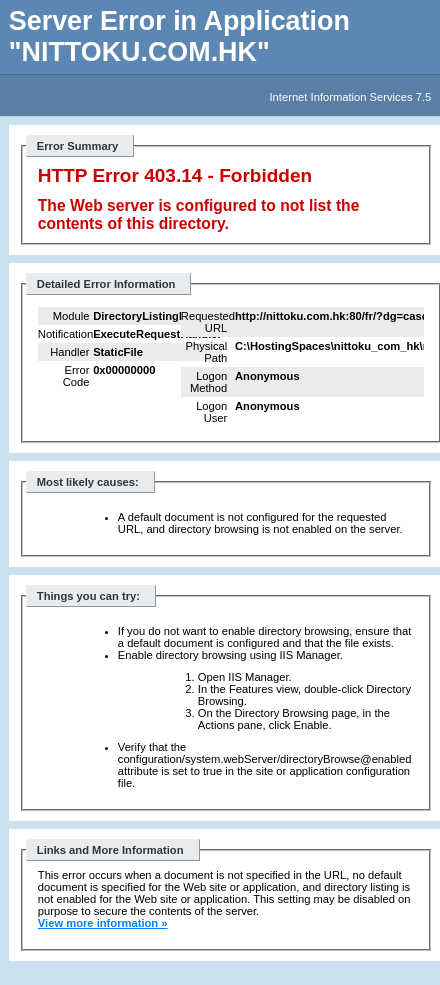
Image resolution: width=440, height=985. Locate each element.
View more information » (103, 923)
